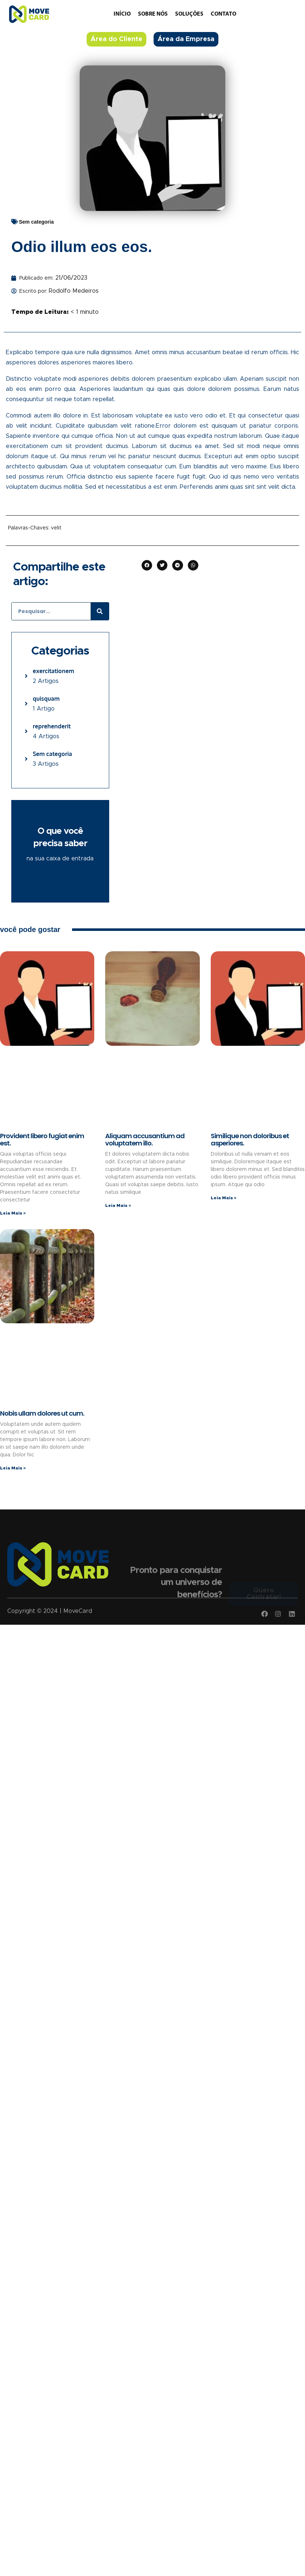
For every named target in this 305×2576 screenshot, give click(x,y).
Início (122, 14)
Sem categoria (36, 222)
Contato (223, 14)
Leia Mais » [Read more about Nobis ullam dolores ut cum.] (13, 1468)
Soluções (189, 14)
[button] (147, 565)
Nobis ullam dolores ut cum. (42, 1413)
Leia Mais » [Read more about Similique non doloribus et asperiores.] (224, 1198)
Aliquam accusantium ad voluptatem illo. (145, 1139)
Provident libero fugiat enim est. (42, 1139)
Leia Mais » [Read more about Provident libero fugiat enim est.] (13, 1213)
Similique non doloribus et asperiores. (250, 1139)
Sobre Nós (153, 14)
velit (56, 528)
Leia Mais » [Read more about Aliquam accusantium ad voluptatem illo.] (118, 1205)
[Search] (100, 611)
